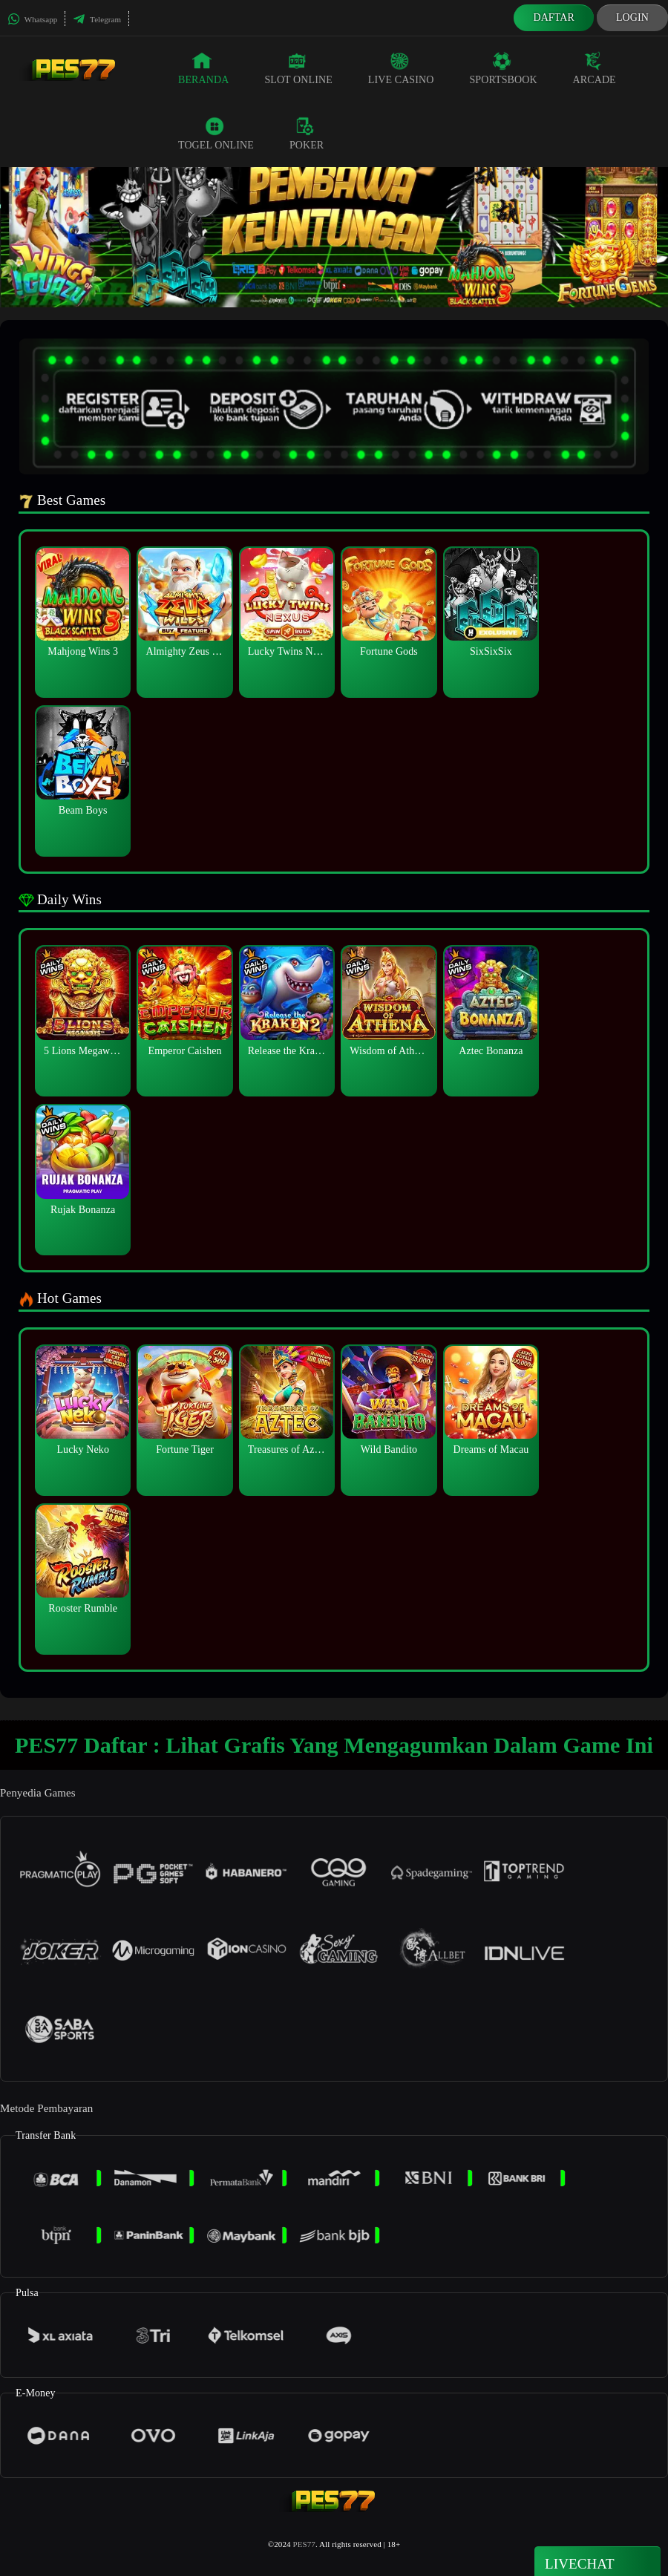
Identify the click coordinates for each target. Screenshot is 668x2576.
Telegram (97, 19)
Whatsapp (32, 19)
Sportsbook (503, 68)
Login (632, 17)
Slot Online (298, 68)
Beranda (203, 68)
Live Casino (401, 68)
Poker (306, 134)
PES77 (303, 2544)
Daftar (553, 17)
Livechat (597, 2562)
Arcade (594, 68)
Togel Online (216, 134)
